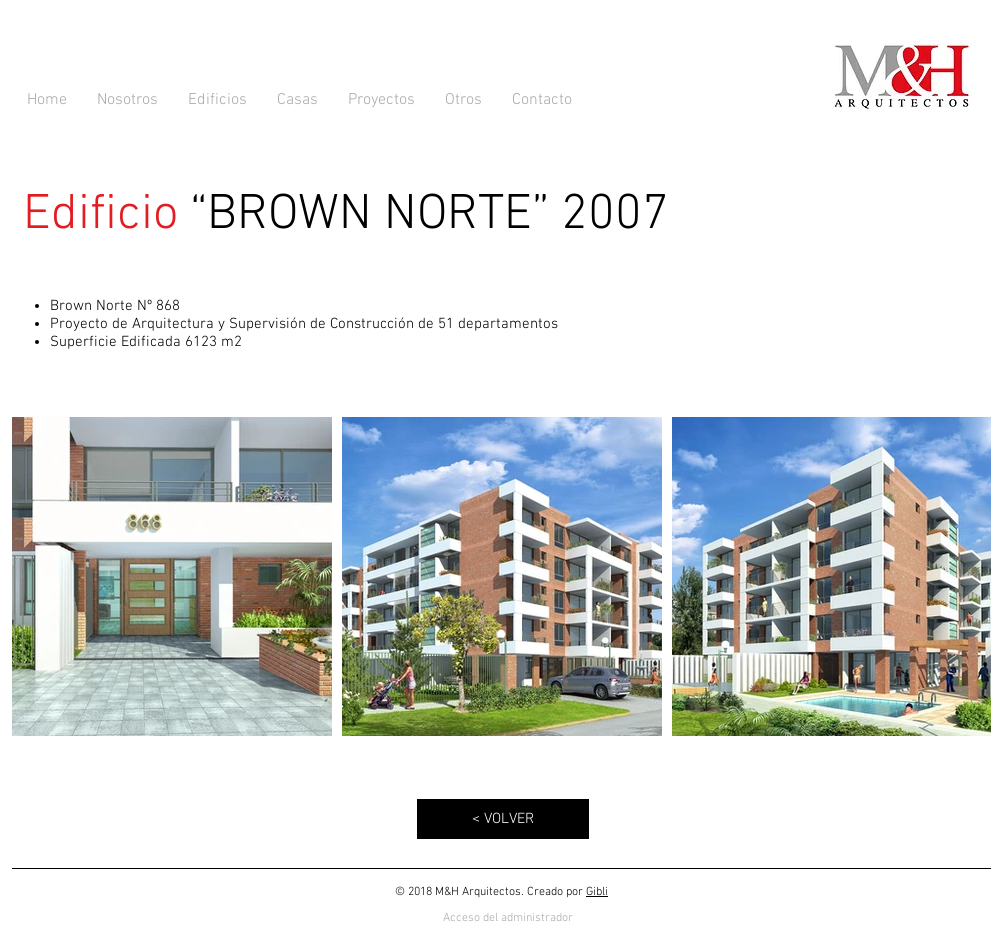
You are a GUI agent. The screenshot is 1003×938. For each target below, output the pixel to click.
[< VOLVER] (503, 819)
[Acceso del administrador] (508, 918)
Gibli (597, 892)
